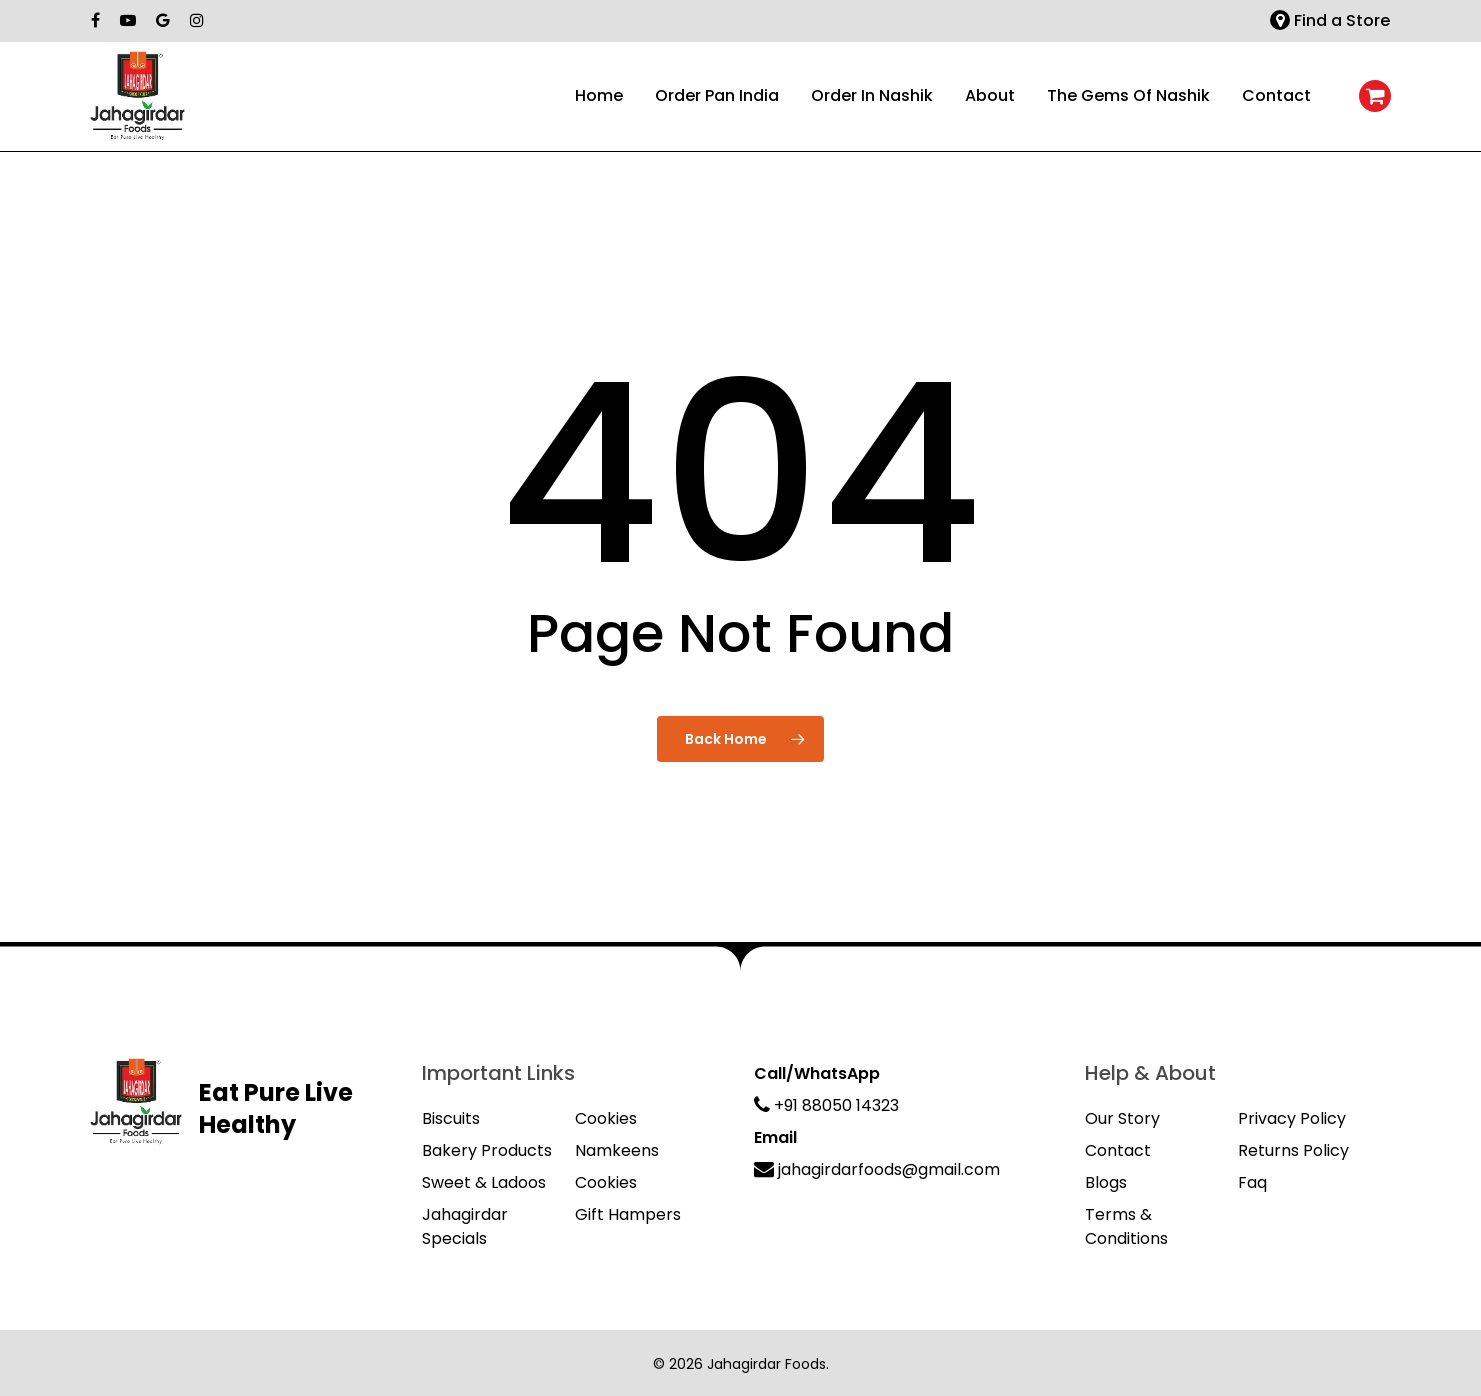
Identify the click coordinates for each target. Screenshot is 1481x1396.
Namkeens (617, 1150)
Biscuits (451, 1118)
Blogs (1106, 1182)
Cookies (606, 1118)
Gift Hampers (628, 1214)
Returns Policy (1293, 1150)
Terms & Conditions (1126, 1226)
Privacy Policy (1292, 1118)
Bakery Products (487, 1150)
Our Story (1122, 1118)
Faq (1252, 1182)
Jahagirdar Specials (465, 1226)
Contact (1118, 1150)
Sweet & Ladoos (484, 1182)
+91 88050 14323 (826, 1105)
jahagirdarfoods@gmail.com (877, 1169)
